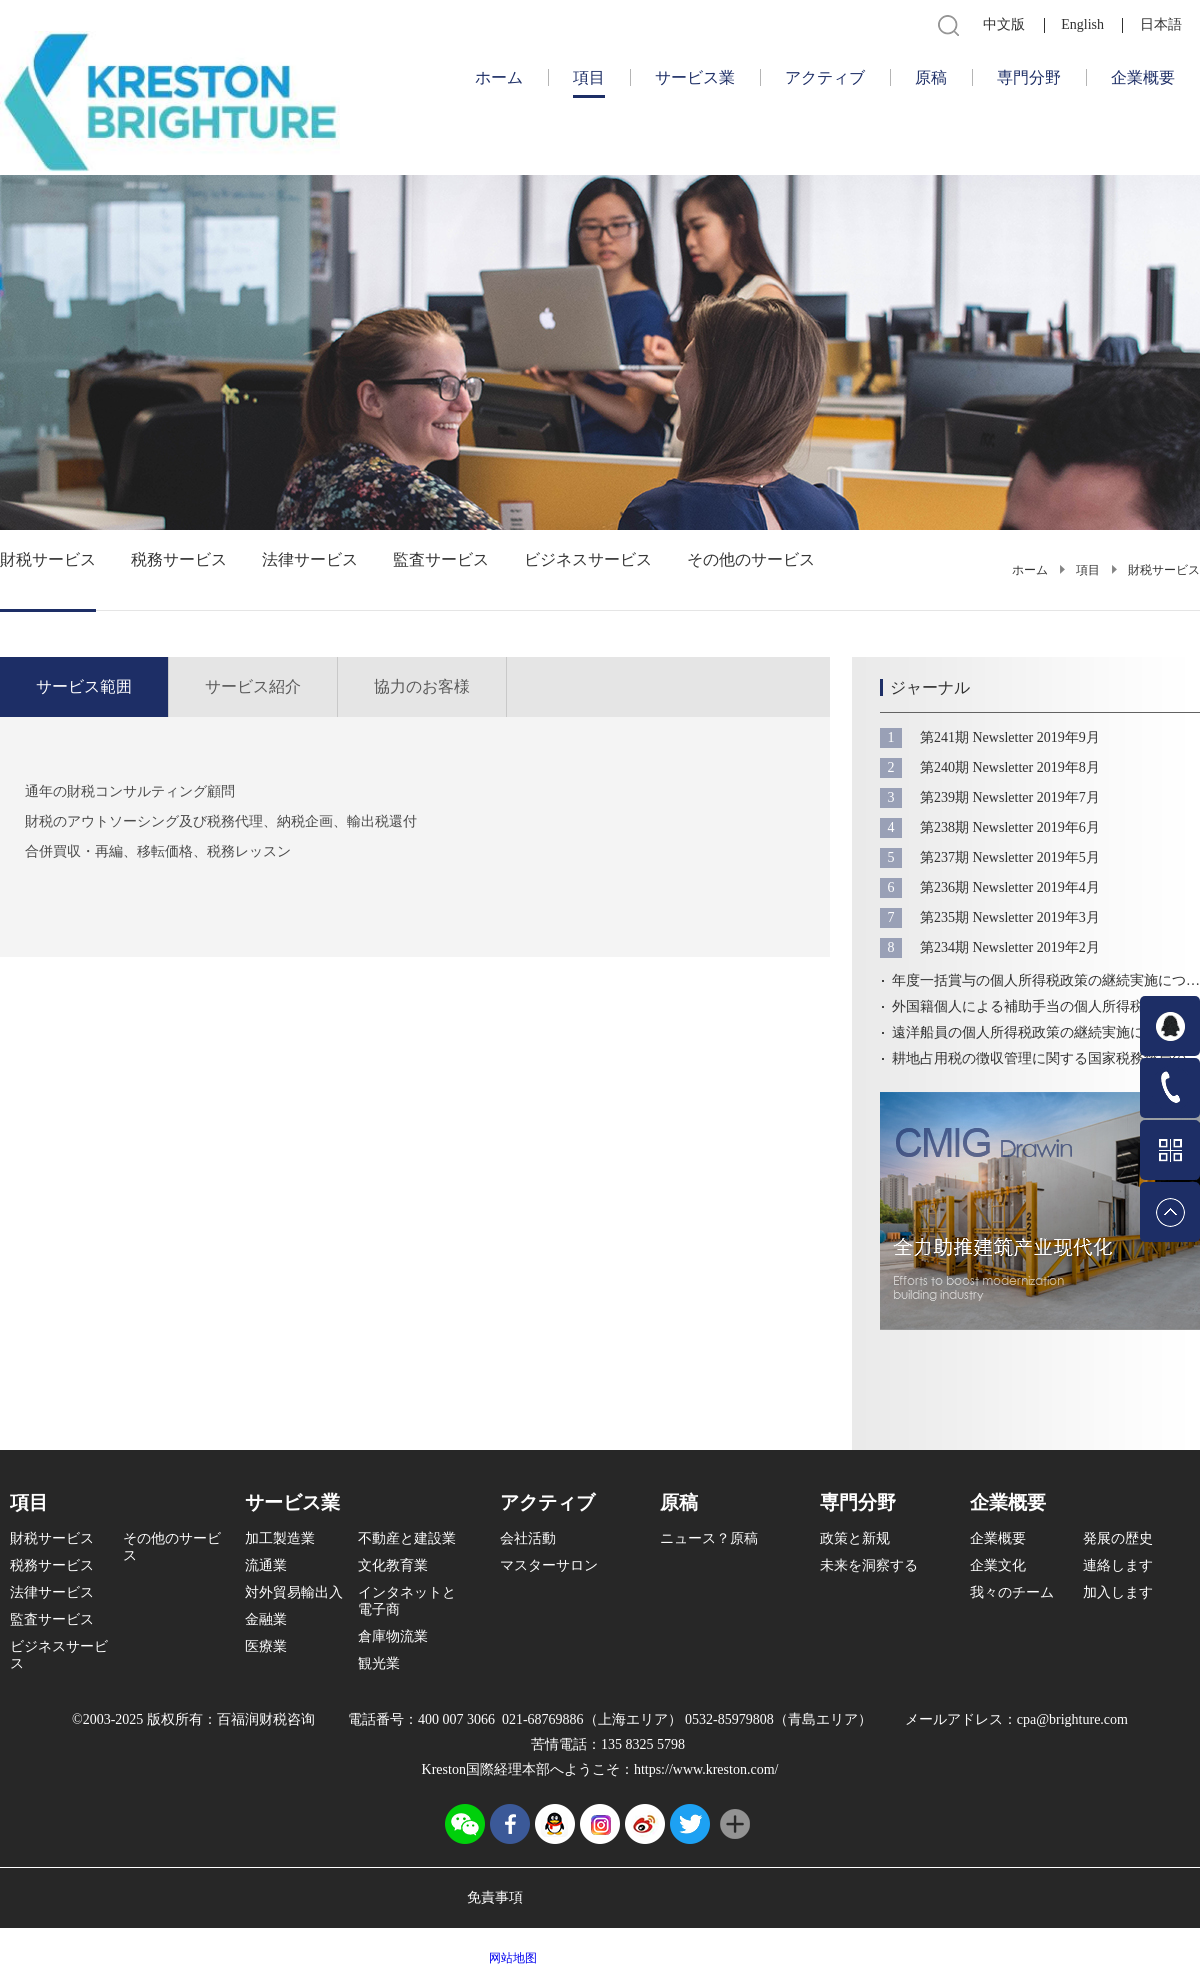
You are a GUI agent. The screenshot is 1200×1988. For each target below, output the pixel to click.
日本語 (1161, 24)
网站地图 (510, 1958)
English (1082, 24)
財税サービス (1164, 570)
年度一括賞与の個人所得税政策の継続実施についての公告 (1046, 980)
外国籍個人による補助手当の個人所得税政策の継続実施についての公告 (1046, 1006)
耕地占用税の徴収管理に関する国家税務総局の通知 (1046, 1058)
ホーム (499, 77)
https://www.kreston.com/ (706, 1769)
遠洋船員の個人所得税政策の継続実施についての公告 (1046, 1032)
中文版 (1004, 24)
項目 (1088, 570)
